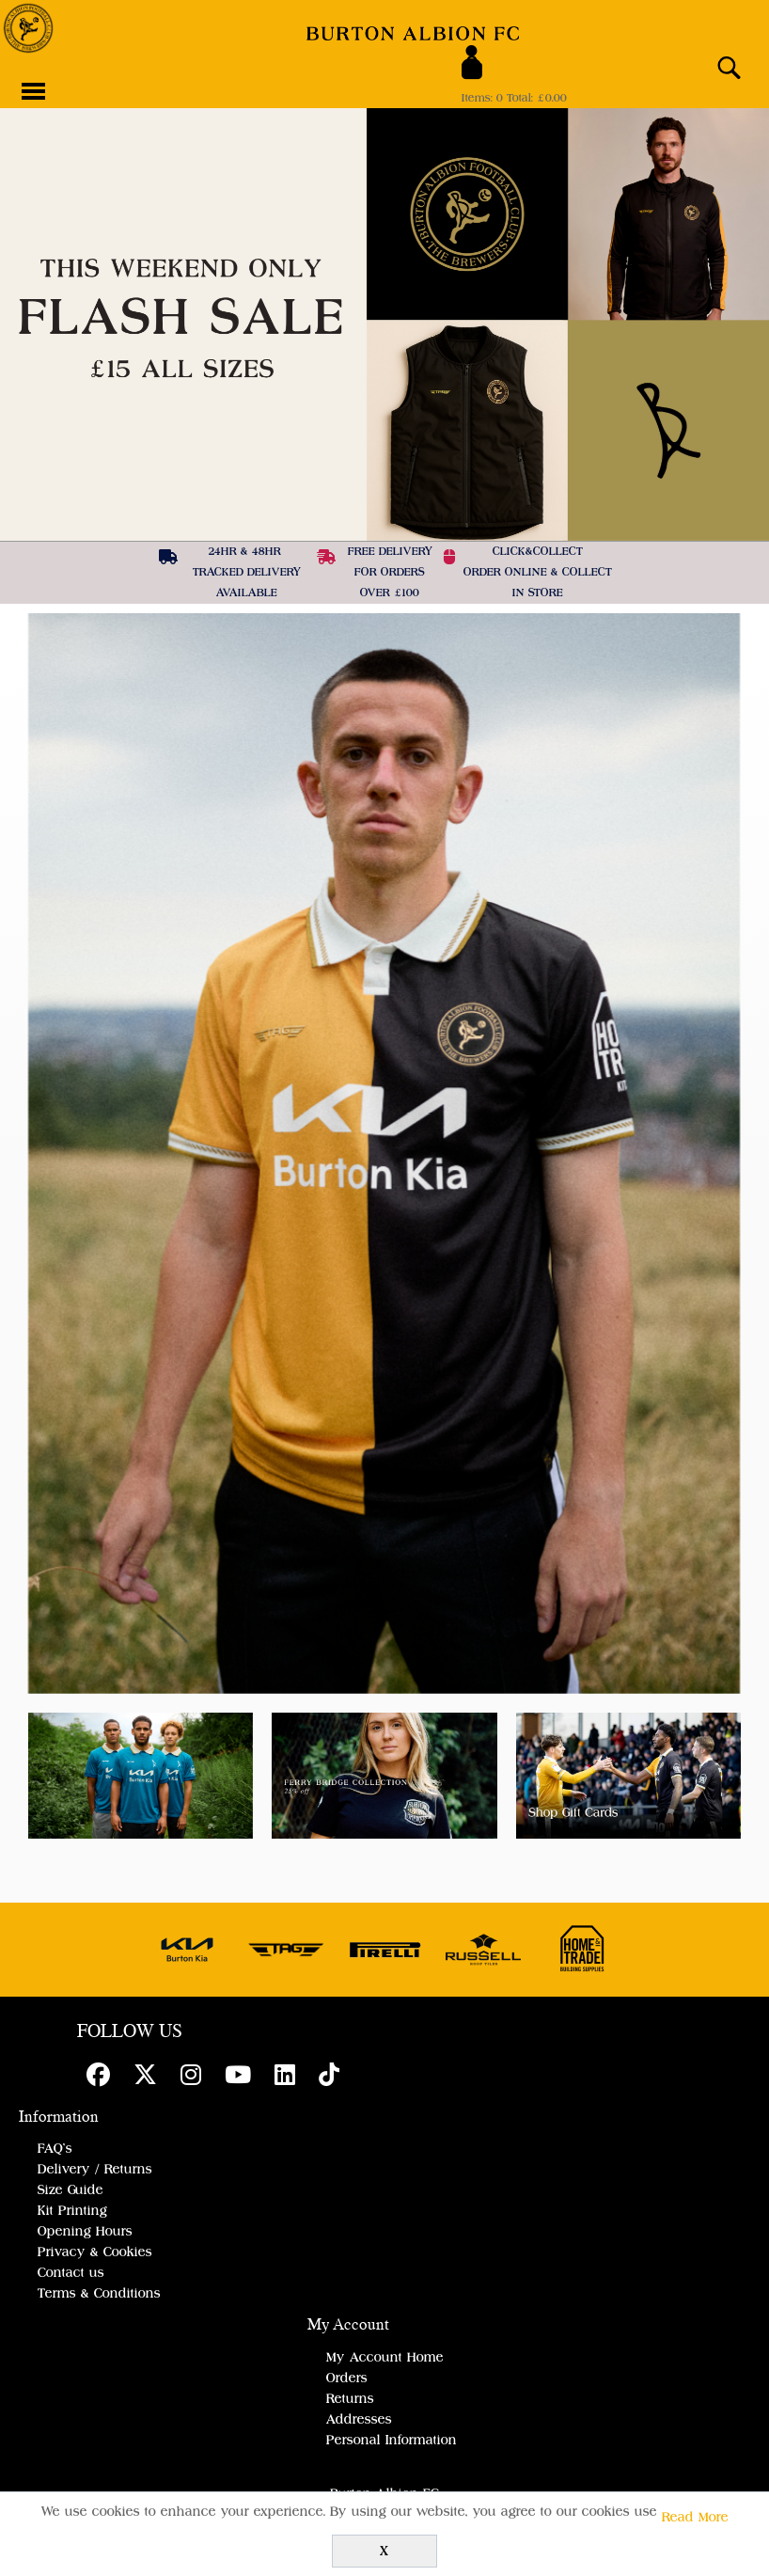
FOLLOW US (129, 2032)
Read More (695, 2517)
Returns (350, 2399)
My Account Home (385, 2357)
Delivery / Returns (95, 2169)
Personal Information (391, 2440)
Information (59, 2118)
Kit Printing (72, 2211)
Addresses (359, 2419)
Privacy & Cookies (95, 2252)
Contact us (71, 2273)
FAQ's (55, 2149)
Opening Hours (85, 2231)
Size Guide (70, 2190)
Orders (347, 2378)
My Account (348, 2325)
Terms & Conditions (99, 2293)
